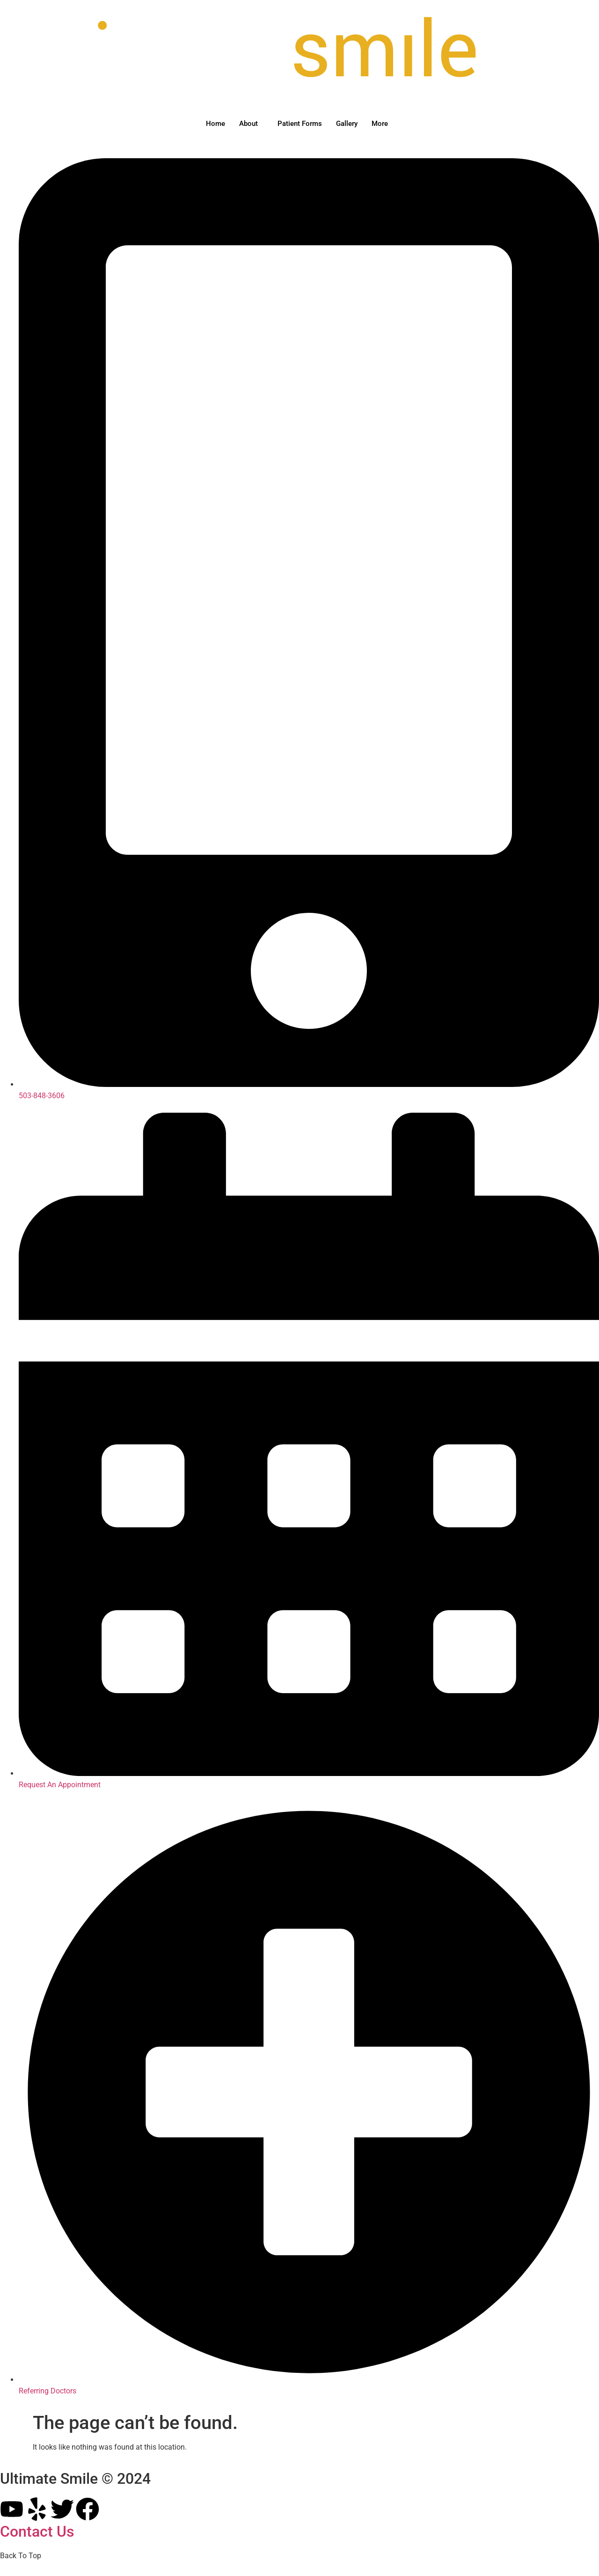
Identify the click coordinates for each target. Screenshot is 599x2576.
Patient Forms (300, 123)
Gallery (347, 123)
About (248, 123)
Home (215, 123)
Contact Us (37, 2531)
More (380, 123)
